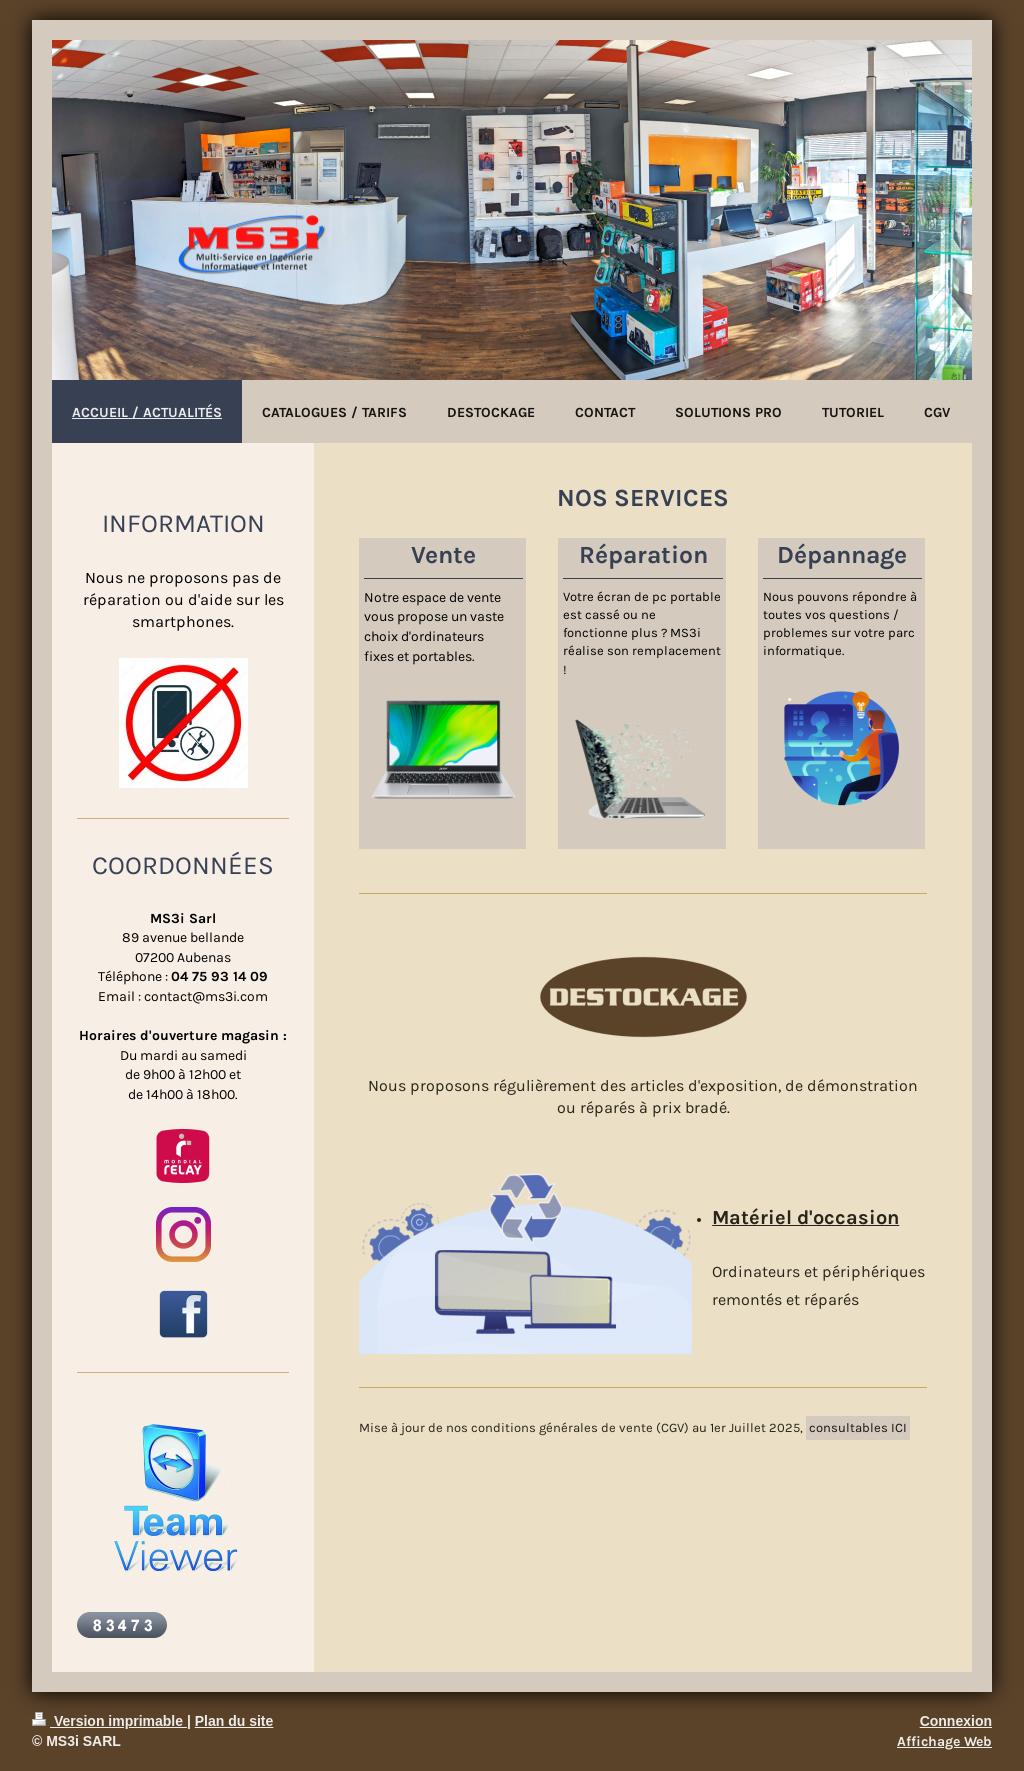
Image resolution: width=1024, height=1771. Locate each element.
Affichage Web (944, 1741)
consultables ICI (858, 1427)
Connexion (956, 1721)
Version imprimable (109, 1721)
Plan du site (234, 1721)
